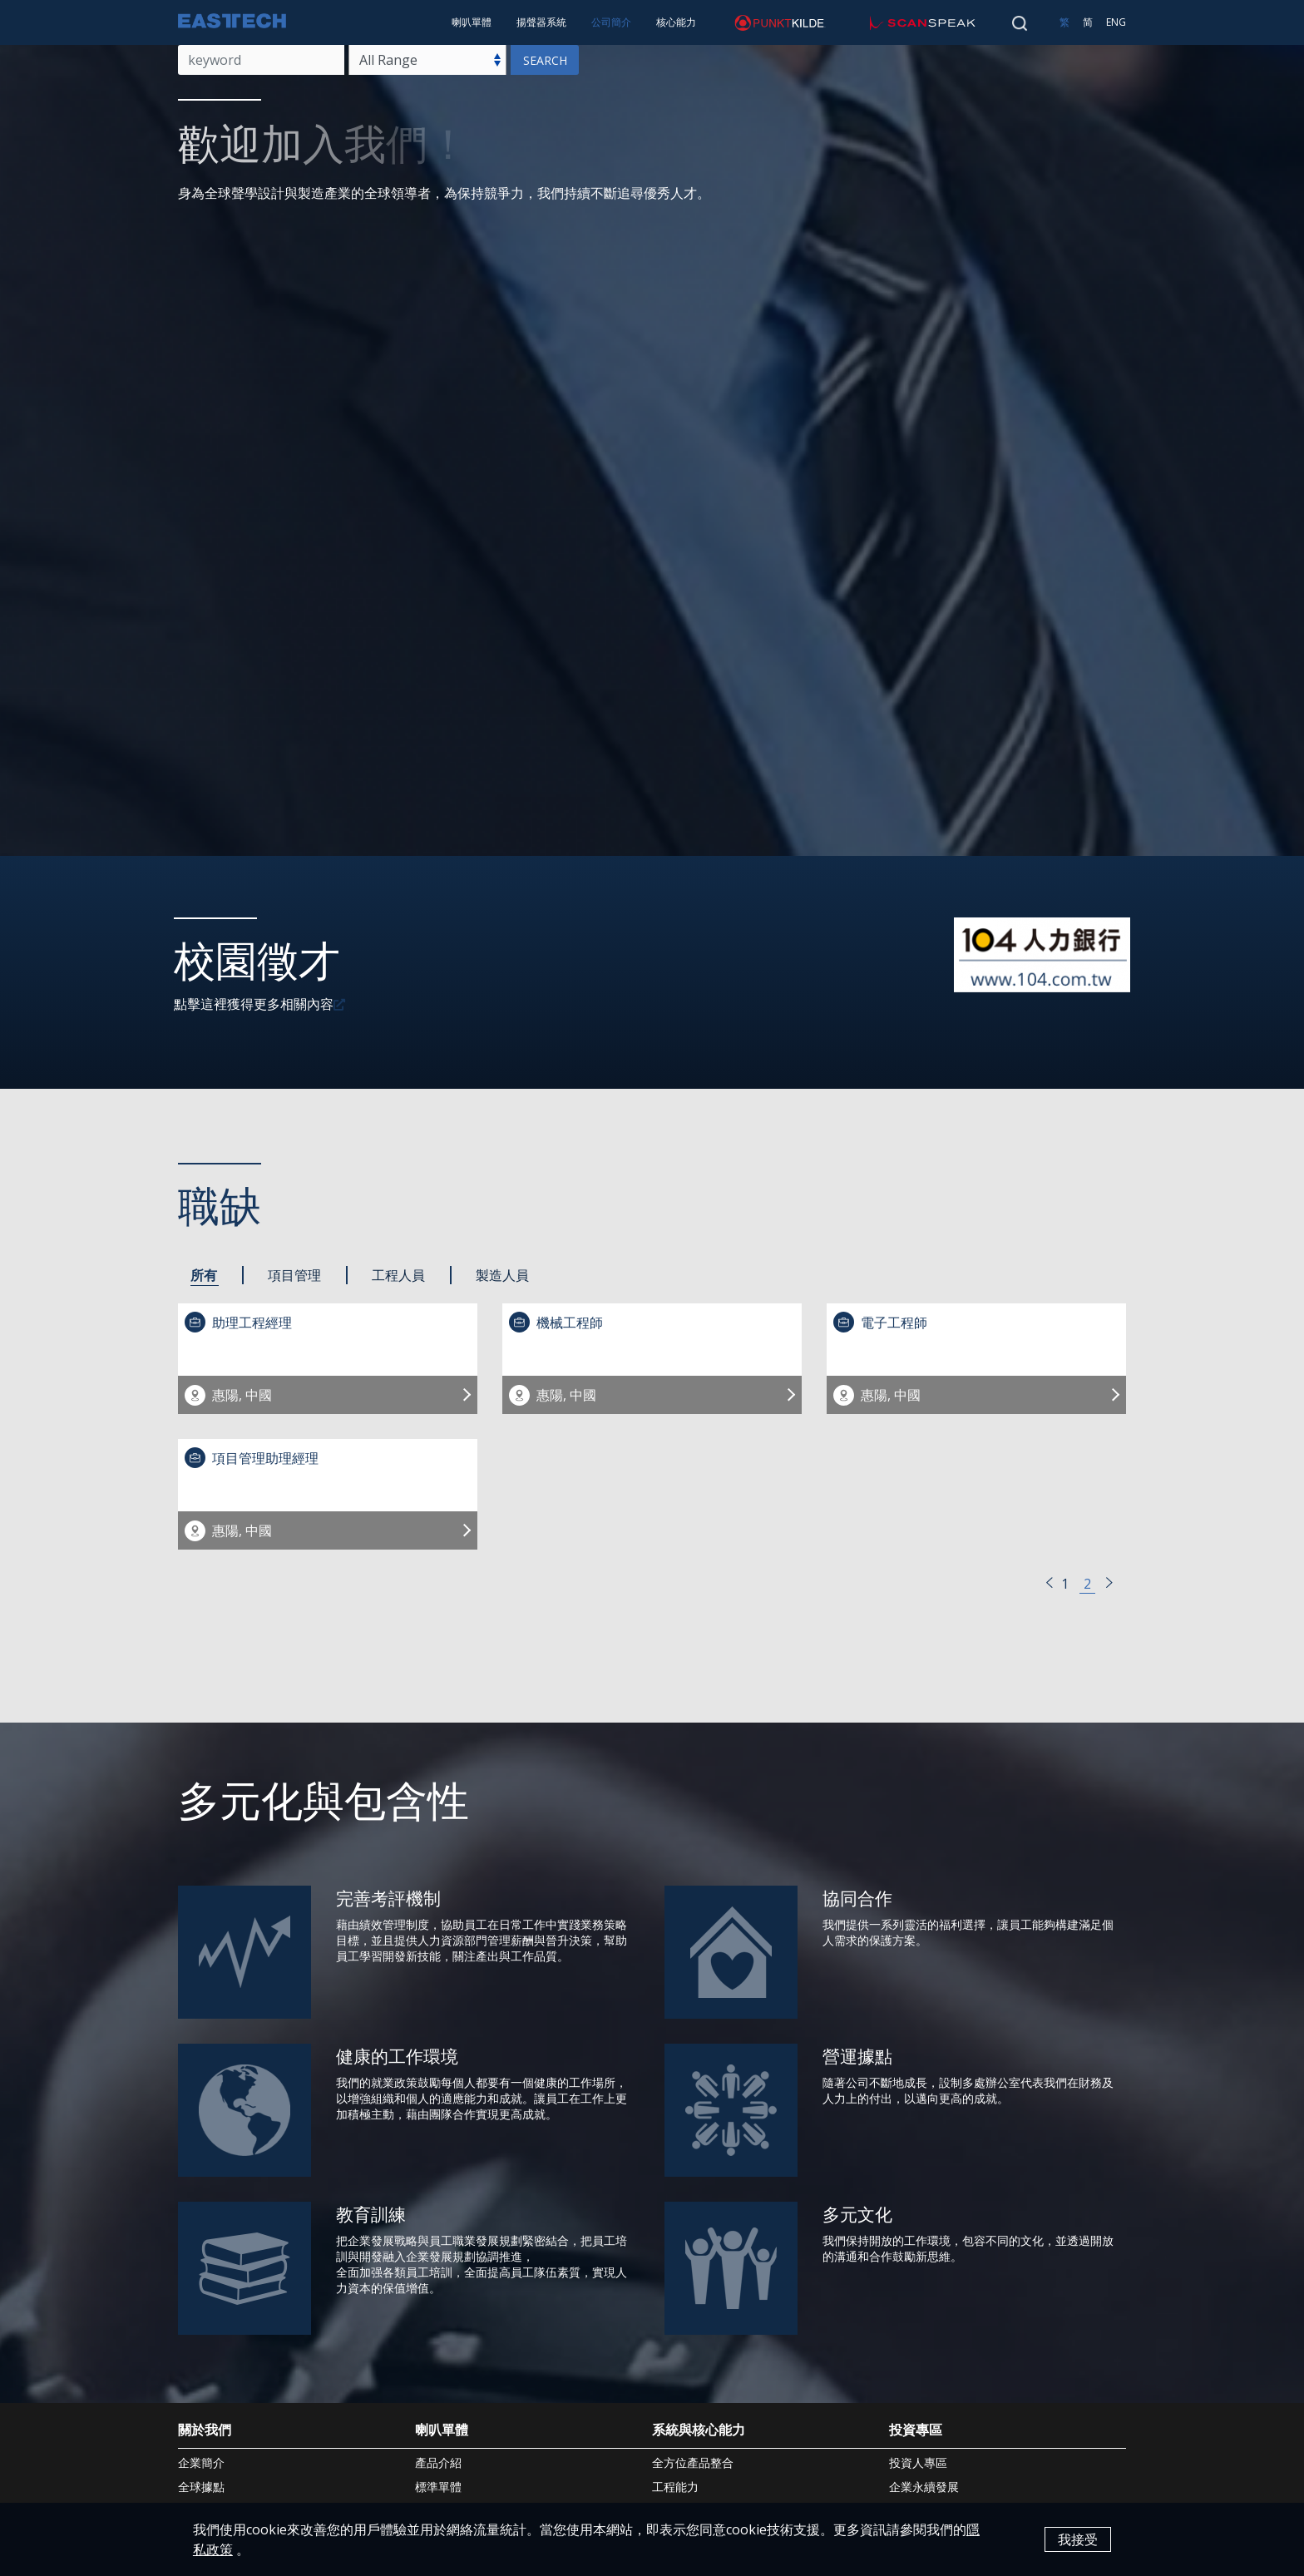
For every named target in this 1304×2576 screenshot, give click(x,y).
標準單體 (438, 2486)
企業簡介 (201, 2462)
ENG (1116, 22)
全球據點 (201, 2486)
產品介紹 (438, 2462)
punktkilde (745, 22)
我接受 (1078, 2539)
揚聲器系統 (541, 22)
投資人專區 (918, 2462)
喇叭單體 (471, 22)
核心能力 (676, 22)
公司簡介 (611, 22)
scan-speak (890, 22)
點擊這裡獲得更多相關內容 (253, 1004)
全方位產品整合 (693, 2462)
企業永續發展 (924, 2486)
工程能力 (675, 2486)
